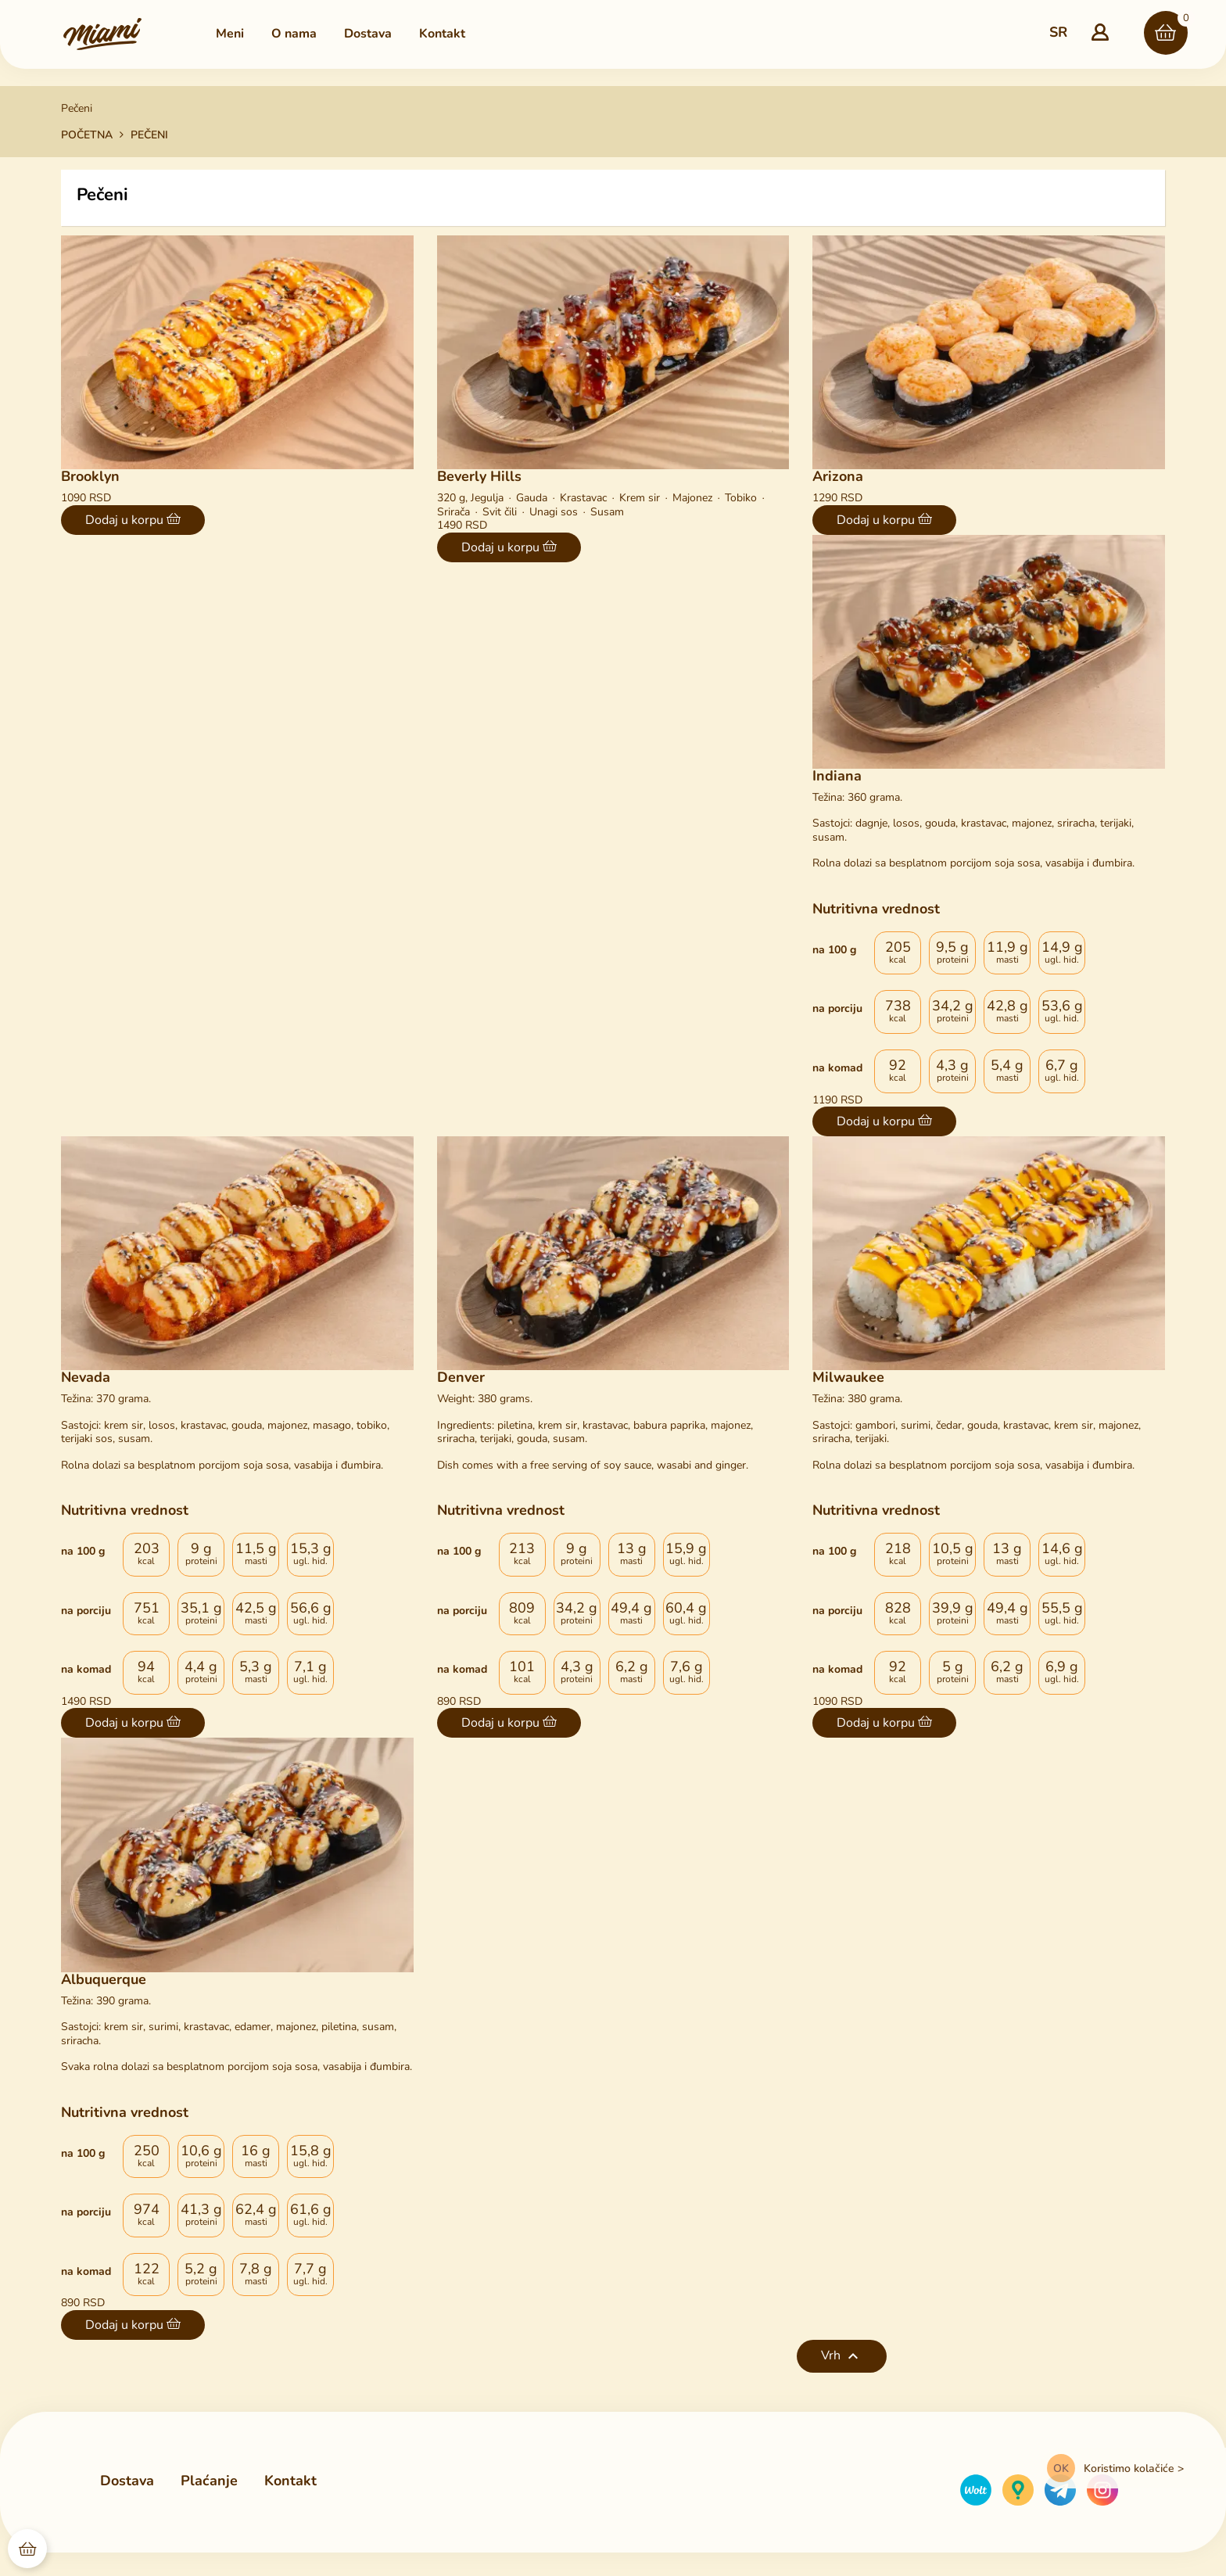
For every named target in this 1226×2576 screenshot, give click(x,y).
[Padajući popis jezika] (1058, 33)
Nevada (85, 1377)
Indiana (837, 775)
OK (1061, 2468)
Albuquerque (103, 1979)
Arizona (837, 476)
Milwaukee (848, 1377)
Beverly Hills (479, 476)
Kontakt (290, 2481)
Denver (461, 1377)
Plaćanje (209, 2480)
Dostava (127, 2480)
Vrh (841, 2356)
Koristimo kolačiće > (1134, 2468)
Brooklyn (90, 476)
